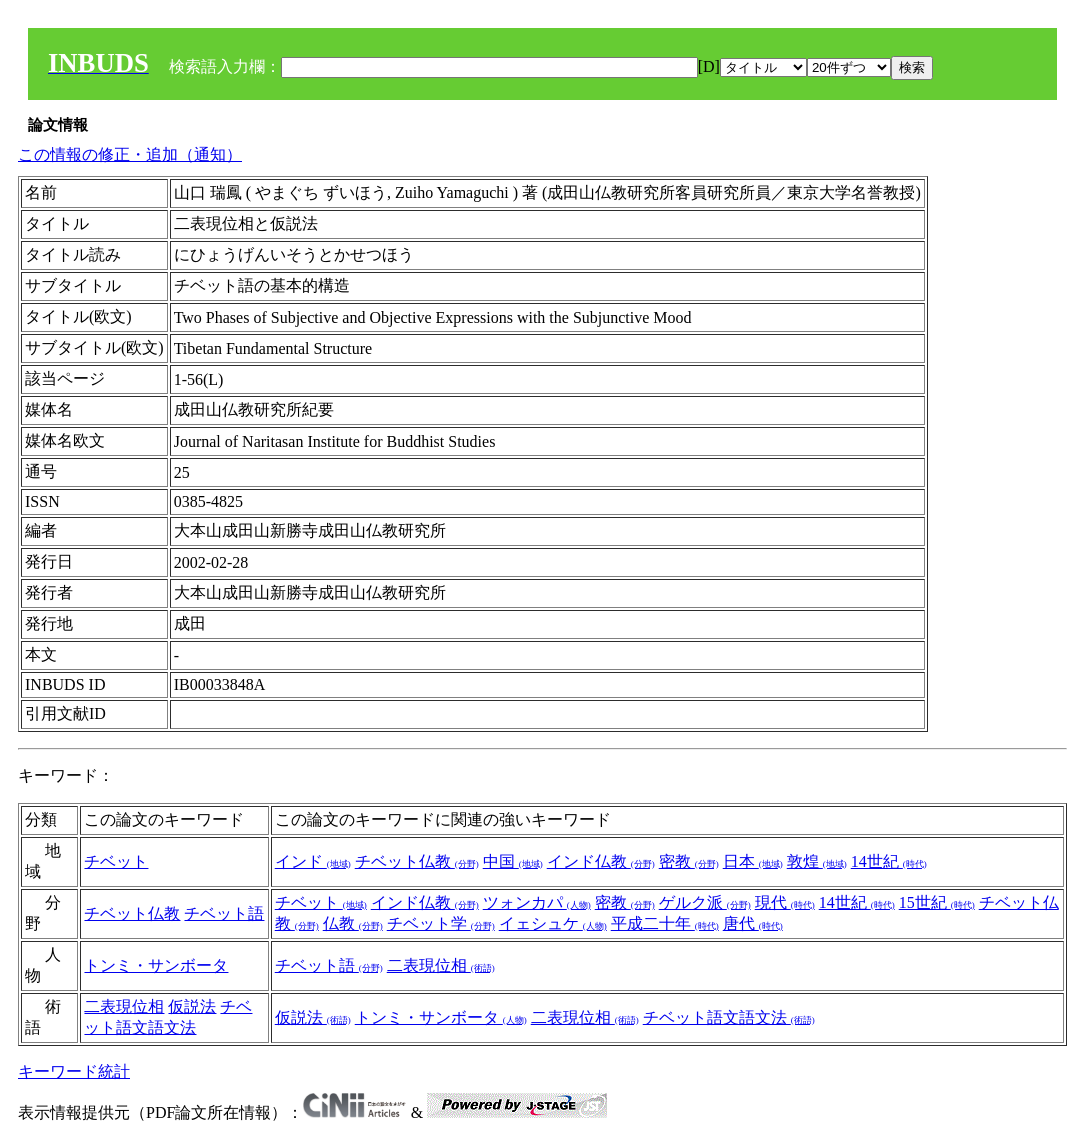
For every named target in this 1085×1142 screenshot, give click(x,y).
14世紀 (889, 861)
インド (313, 861)
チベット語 (224, 913)
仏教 (353, 923)
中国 (513, 861)
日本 (753, 861)
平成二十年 (665, 923)
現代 (785, 902)
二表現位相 (441, 965)
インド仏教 (601, 861)
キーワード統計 (74, 1071)
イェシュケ (553, 923)
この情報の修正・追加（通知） (130, 154)
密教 (689, 861)
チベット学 (441, 923)
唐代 (753, 923)
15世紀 (937, 902)
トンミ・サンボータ (156, 965)
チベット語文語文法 (729, 1017)
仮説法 (192, 1006)
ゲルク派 (705, 902)
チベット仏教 (417, 861)
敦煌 (817, 861)
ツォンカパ (537, 902)
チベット (116, 861)
